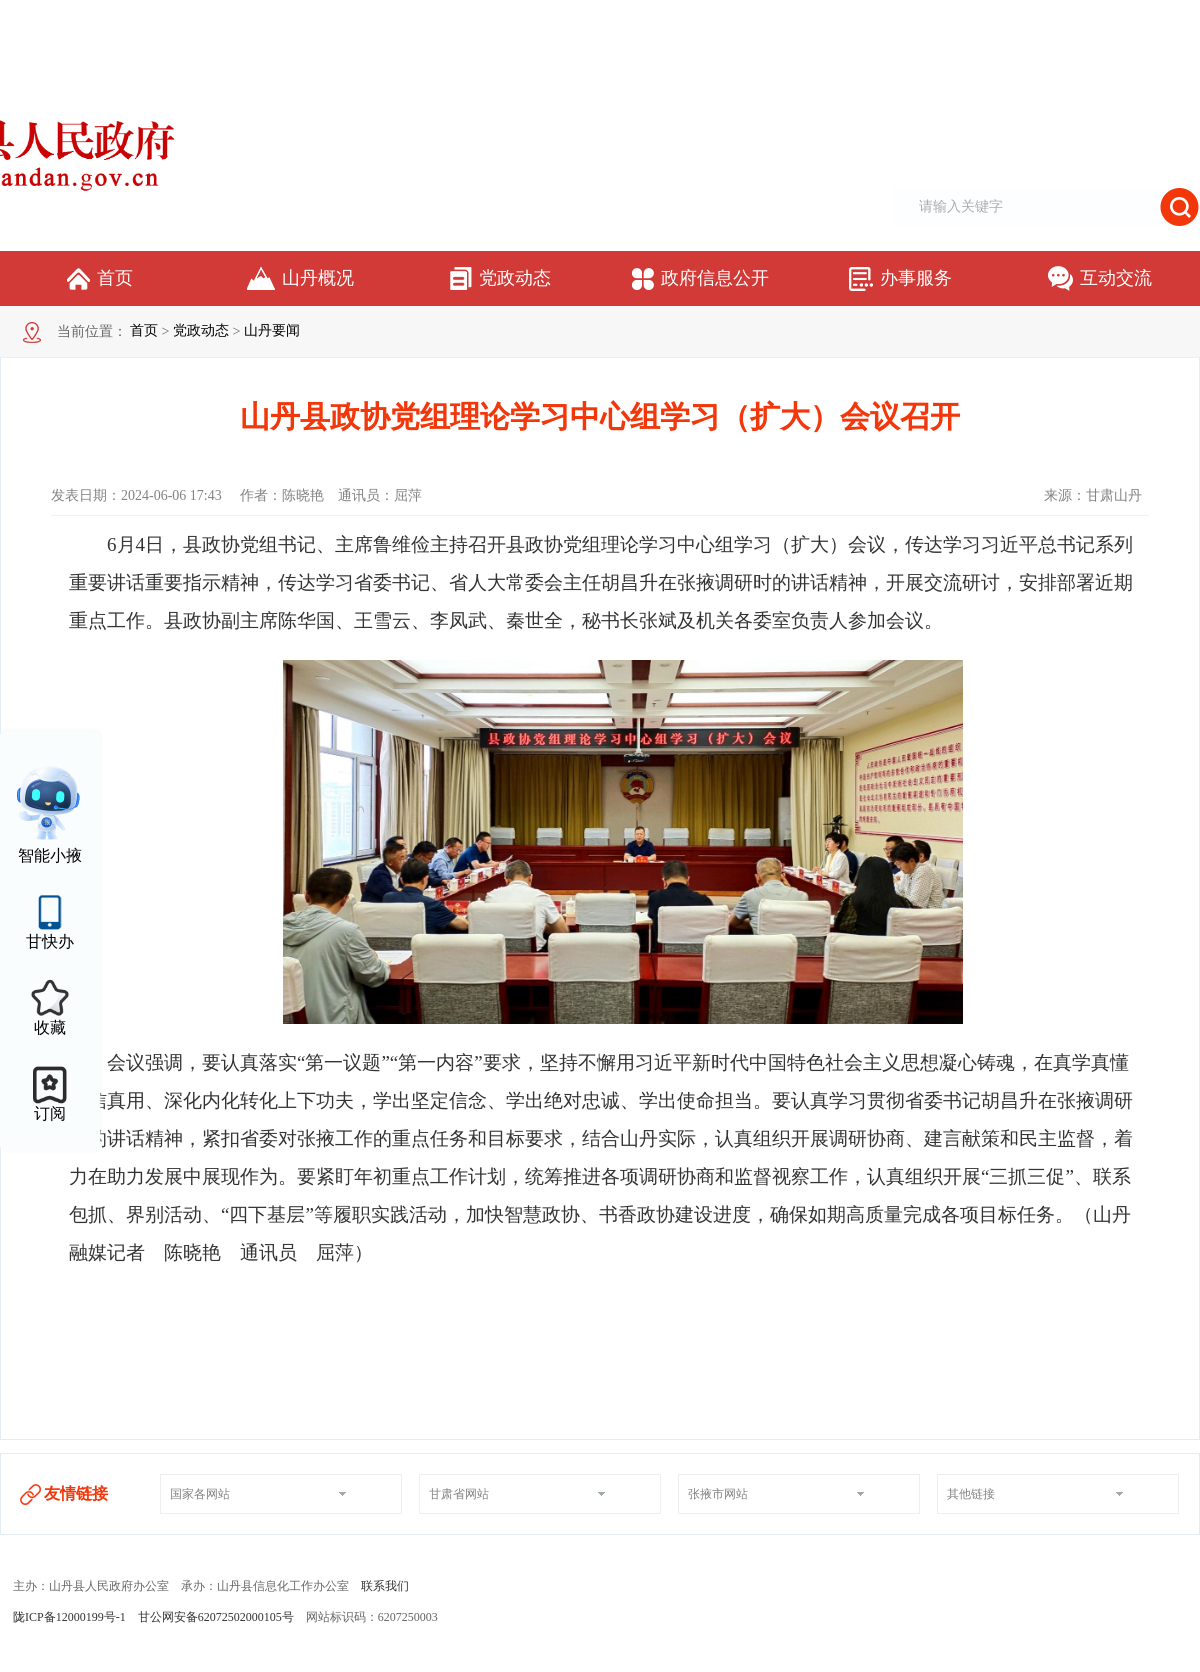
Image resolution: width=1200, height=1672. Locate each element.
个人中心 (1176, 21)
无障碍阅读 (1038, 21)
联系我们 (385, 1586)
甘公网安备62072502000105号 (216, 1617)
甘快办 (50, 941)
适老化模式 (1106, 21)
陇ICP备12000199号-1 (69, 1617)
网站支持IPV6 (961, 21)
